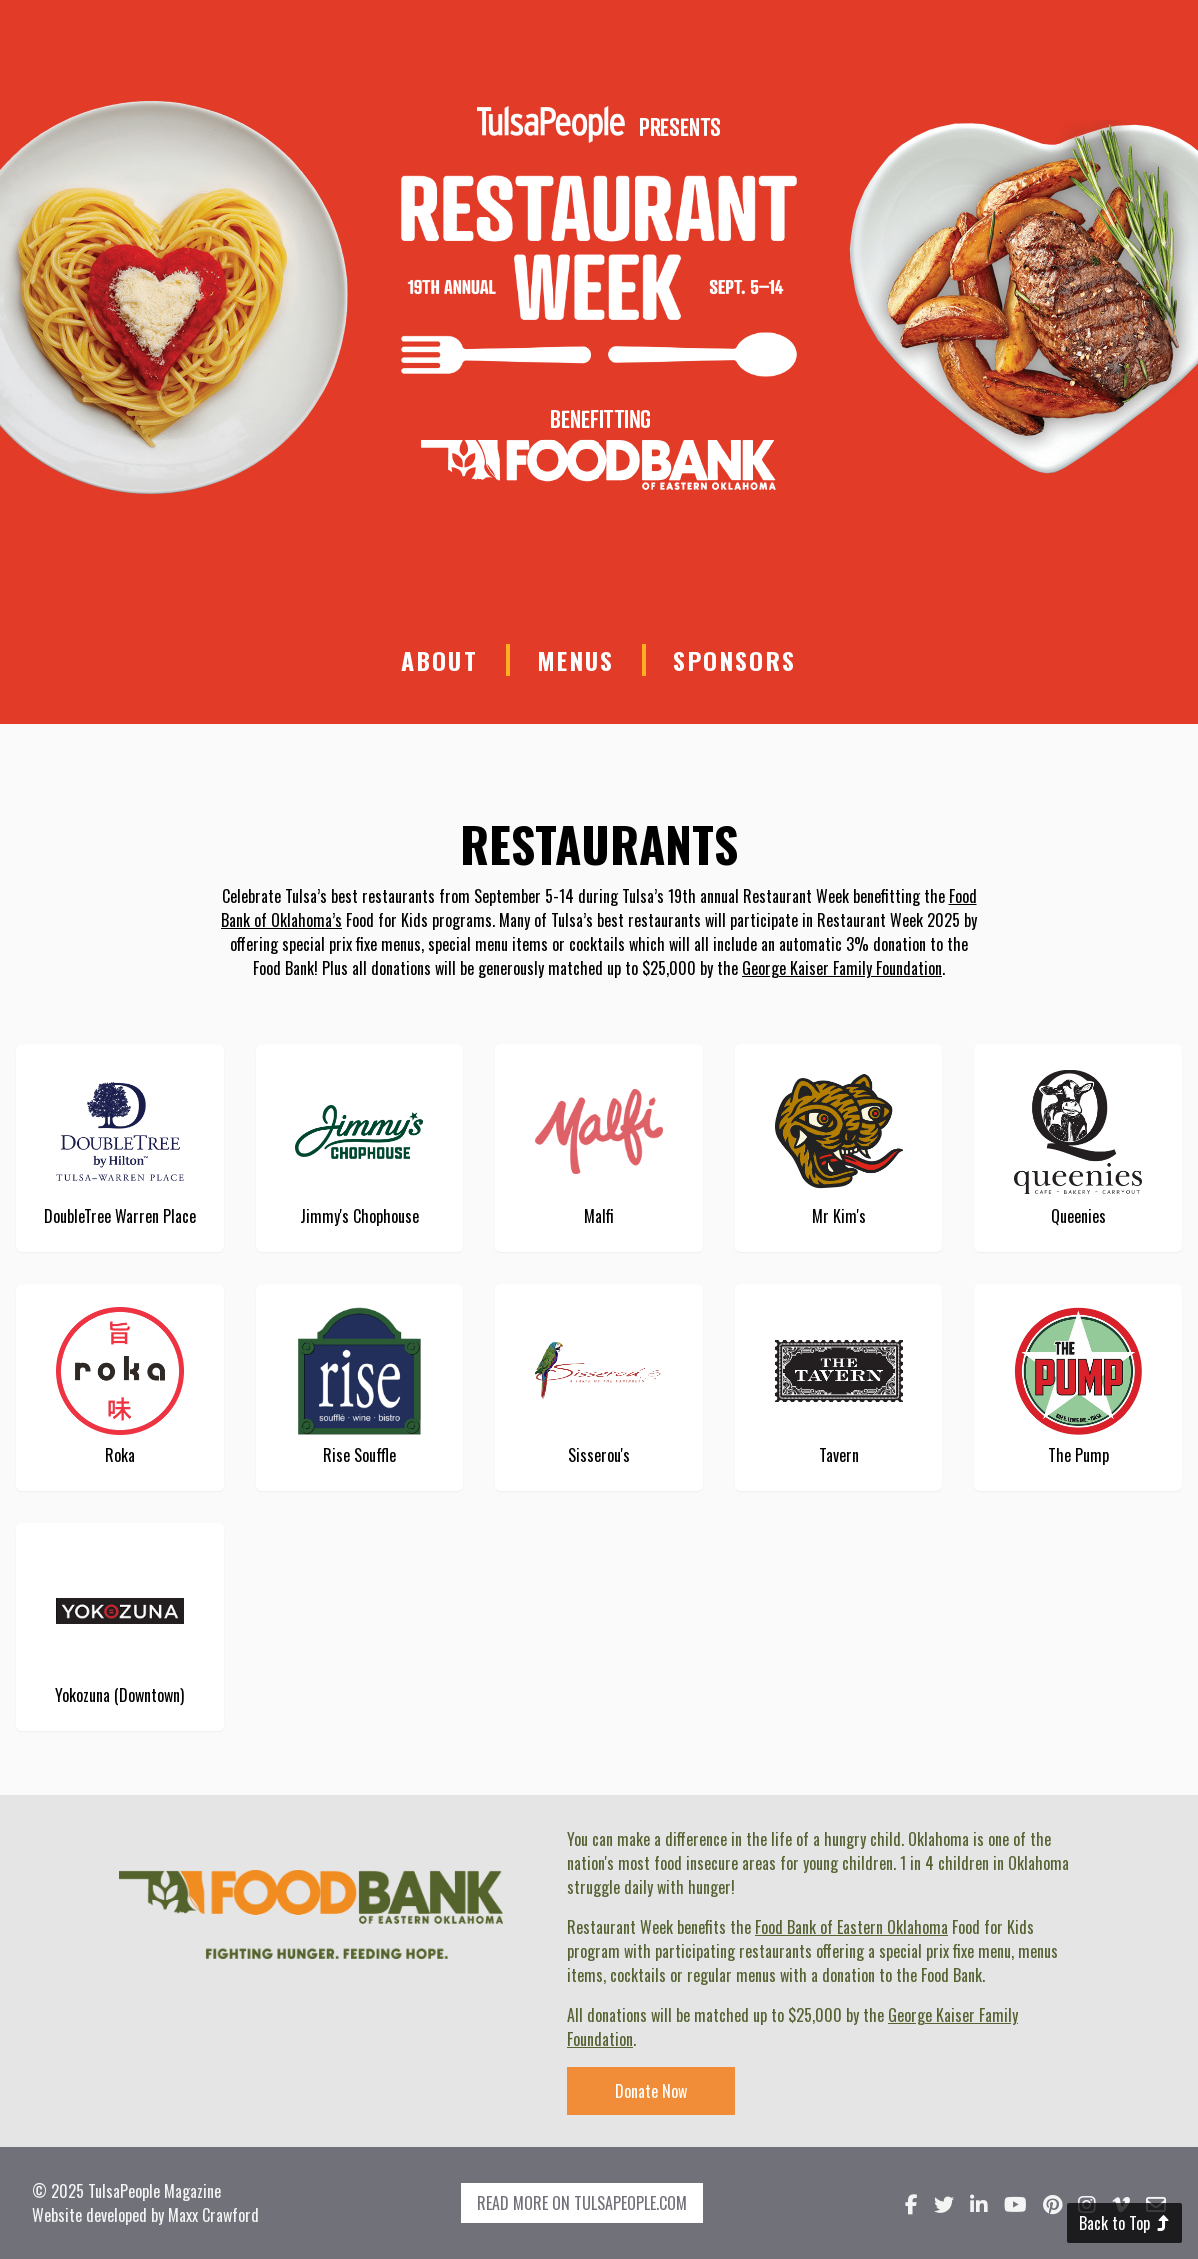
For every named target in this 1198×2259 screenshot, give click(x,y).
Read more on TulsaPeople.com (582, 2203)
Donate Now (651, 2091)
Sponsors (734, 660)
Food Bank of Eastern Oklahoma (851, 1927)
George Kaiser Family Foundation (842, 968)
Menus (576, 660)
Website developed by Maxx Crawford (145, 2215)
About (439, 660)
